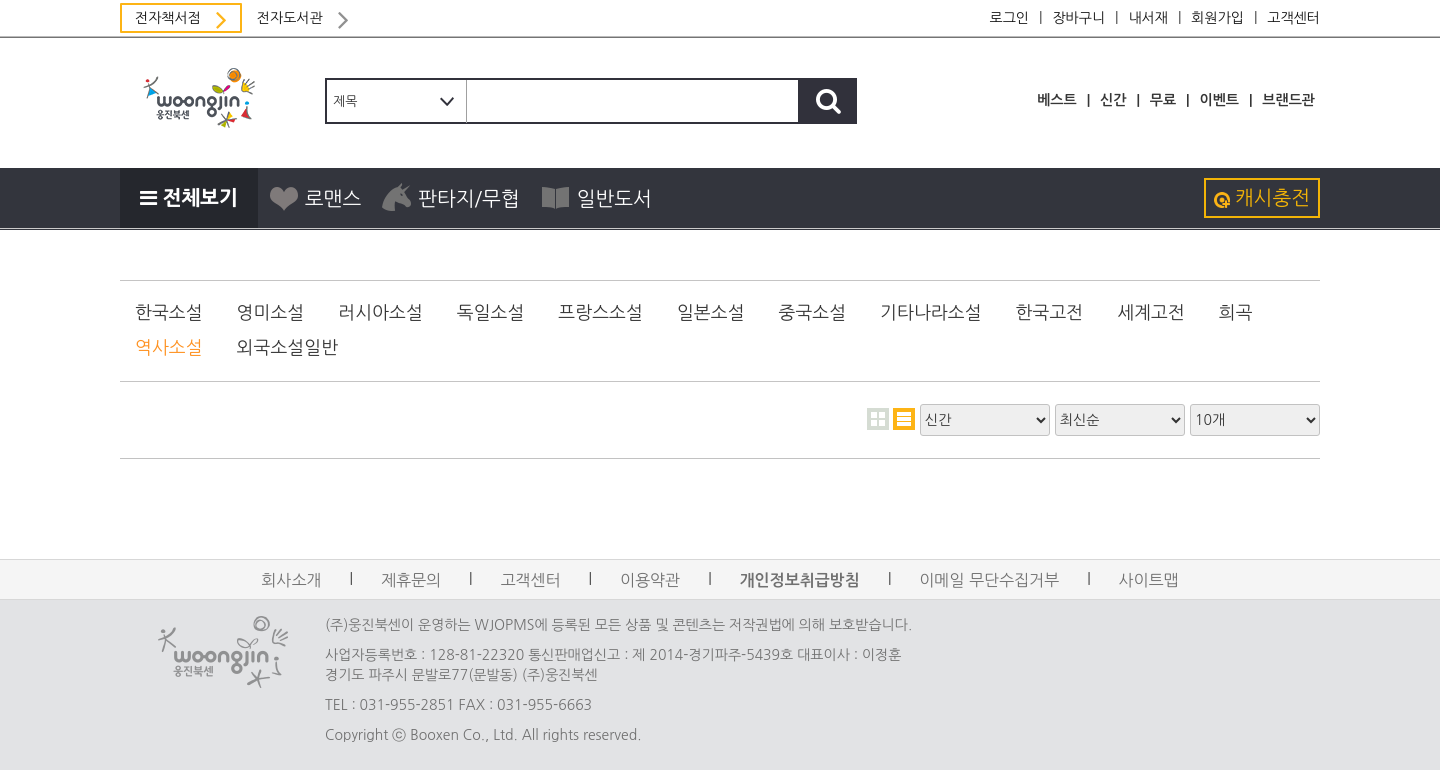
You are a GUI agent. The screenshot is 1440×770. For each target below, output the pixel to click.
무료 (1163, 100)
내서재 (1147, 18)
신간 (1113, 100)
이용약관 (650, 580)
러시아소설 (380, 313)
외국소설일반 (288, 348)
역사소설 (169, 348)
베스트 (1056, 100)
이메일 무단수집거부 (989, 580)
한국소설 (169, 313)
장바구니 (1078, 18)
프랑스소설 (600, 313)
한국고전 (1050, 313)
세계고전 (1151, 313)
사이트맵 (1149, 580)
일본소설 (711, 313)
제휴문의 (411, 580)
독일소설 (491, 313)
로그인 (1009, 18)
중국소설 (813, 313)
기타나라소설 (931, 313)
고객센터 (1293, 18)
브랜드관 (1288, 100)
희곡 (1236, 313)
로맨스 (314, 198)
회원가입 (1217, 18)
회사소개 (291, 580)
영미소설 (271, 313)
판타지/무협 (450, 198)
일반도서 (596, 198)
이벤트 (1218, 100)
